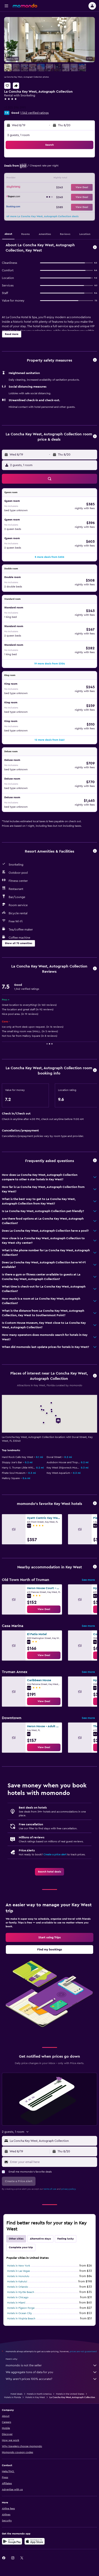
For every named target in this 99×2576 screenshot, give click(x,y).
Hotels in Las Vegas (18, 2271)
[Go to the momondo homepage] (25, 6)
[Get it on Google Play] (12, 2541)
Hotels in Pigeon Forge (21, 2308)
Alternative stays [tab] (40, 2238)
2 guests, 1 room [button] (18, 135)
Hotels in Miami (16, 2302)
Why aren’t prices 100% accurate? (51, 2379)
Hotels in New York (18, 2265)
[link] (43, 1609)
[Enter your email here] (52, 2162)
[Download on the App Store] (34, 2541)
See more (88, 1579)
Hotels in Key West (35, 2397)
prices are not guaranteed (83, 2351)
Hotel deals (16, 2394)
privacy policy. (68, 2189)
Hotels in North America (39, 2394)
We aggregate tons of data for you (51, 2372)
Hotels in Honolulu (18, 2276)
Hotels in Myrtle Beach (20, 2292)
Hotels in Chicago (18, 2297)
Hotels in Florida (12, 2397)
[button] (6, 6)
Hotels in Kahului (17, 2281)
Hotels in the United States (70, 2394)
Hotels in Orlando (17, 2287)
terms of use (50, 2189)
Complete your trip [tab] (21, 2247)
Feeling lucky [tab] (65, 2238)
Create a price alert (55, 1854)
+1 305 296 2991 (15, 107)
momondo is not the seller (51, 2365)
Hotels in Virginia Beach (21, 2318)
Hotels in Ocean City (19, 2313)
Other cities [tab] (16, 2238)
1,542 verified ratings (34, 112)
